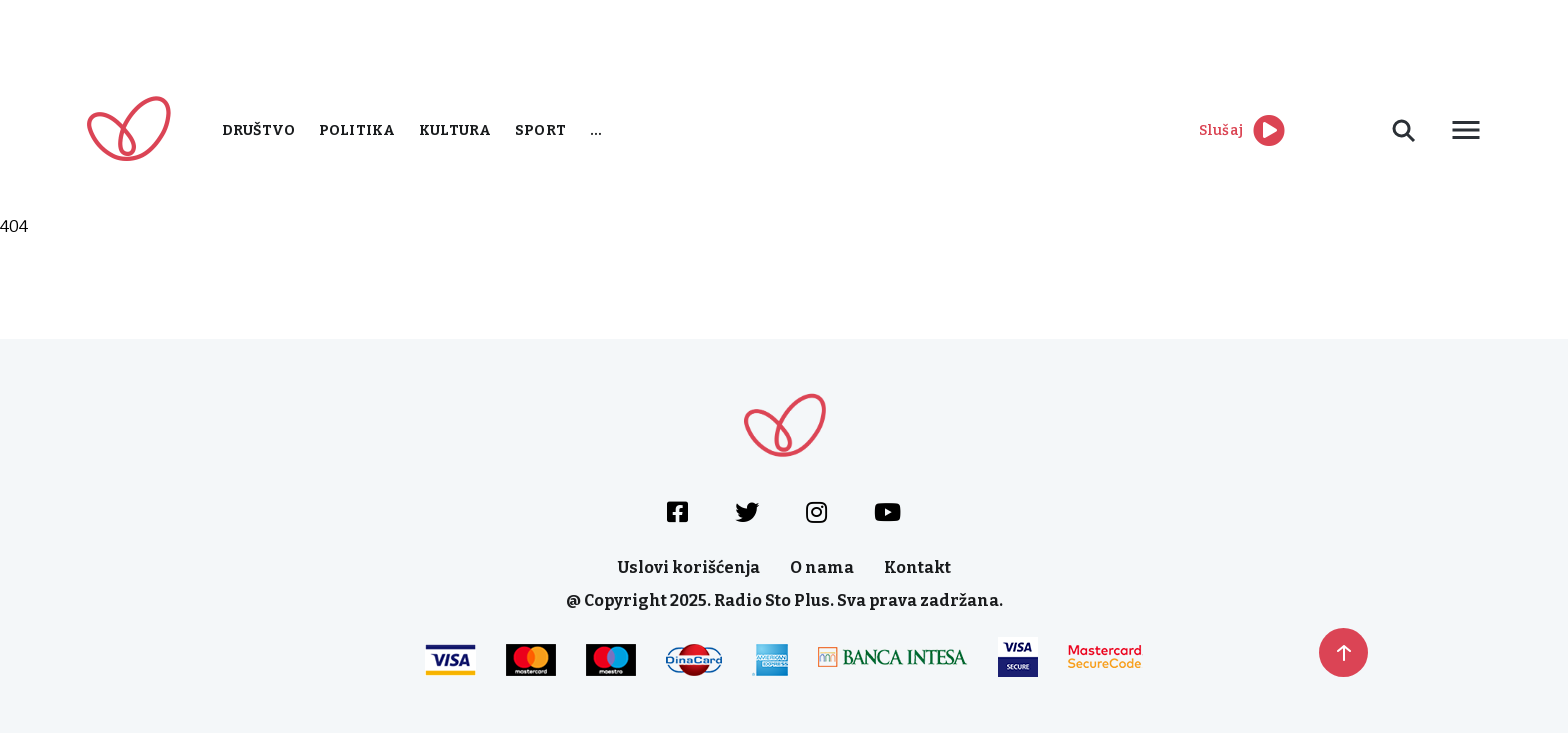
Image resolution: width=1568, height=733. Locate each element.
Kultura (455, 130)
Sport (540, 130)
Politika (357, 130)
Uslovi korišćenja (689, 567)
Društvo (258, 130)
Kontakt (917, 567)
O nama (822, 567)
